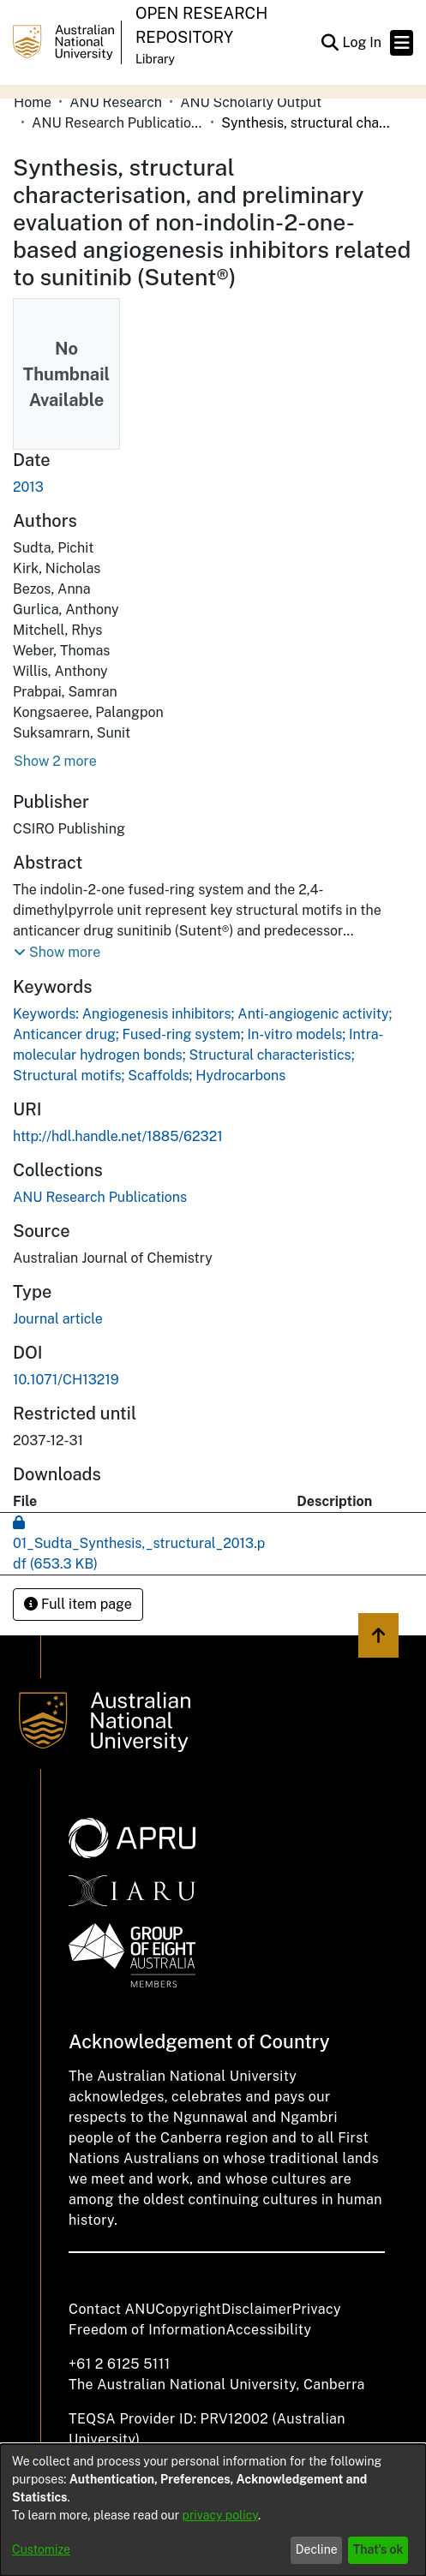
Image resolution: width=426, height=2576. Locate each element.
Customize (41, 2549)
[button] (329, 43)
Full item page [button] (78, 1604)
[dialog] (213, 2510)
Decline (317, 2549)
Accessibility (268, 2330)
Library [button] (155, 59)
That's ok (378, 2549)
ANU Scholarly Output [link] (250, 102)
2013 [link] (28, 487)
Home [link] (32, 102)
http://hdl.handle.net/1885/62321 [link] (118, 1136)
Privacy (316, 2309)
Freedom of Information (147, 2330)
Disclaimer (256, 2309)
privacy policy (220, 2515)
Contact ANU (112, 2309)
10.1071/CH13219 (66, 1380)
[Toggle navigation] (401, 43)
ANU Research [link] (115, 102)
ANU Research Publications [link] (117, 123)
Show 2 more (55, 761)
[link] (100, 1197)
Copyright (188, 2309)
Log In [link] (362, 42)
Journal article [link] (58, 1319)
